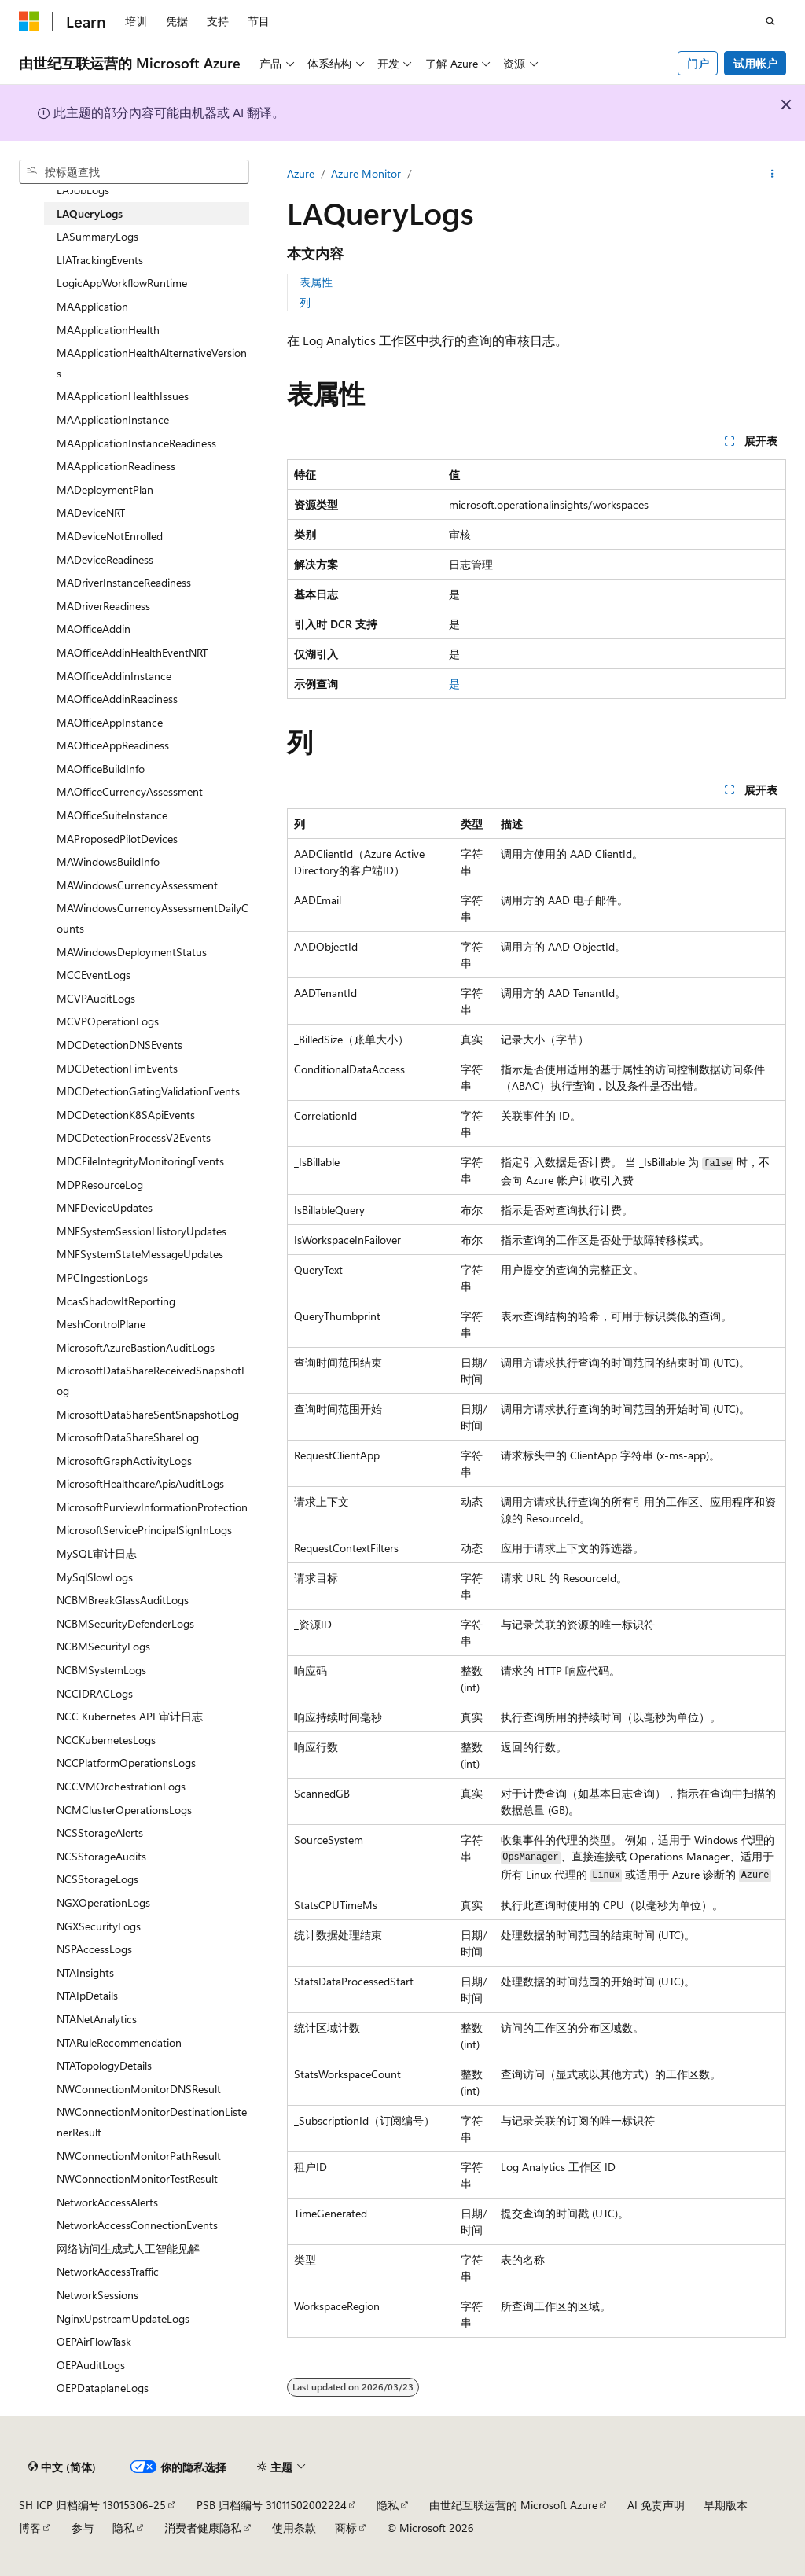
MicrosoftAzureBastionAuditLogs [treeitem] (136, 1347)
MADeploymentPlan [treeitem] (105, 489)
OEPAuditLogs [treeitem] (91, 2364)
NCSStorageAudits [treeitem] (101, 1856)
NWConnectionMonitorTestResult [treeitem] (137, 2178)
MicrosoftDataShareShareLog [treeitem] (128, 1437)
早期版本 (726, 2504)
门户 (698, 63)
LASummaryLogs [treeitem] (97, 236)
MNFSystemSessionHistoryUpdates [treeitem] (141, 1231)
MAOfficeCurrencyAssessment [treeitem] (130, 791)
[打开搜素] (770, 21)
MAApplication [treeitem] (92, 306)
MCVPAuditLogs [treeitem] (96, 998)
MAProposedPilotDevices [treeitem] (117, 838)
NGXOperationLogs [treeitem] (103, 1902)
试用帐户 (755, 63)
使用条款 (294, 2527)
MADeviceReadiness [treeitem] (105, 559)
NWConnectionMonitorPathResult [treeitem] (139, 2155)
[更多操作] (772, 173)
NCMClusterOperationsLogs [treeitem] (124, 1809)
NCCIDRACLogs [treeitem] (95, 1693)
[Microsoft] (29, 21)
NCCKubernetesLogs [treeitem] (106, 1739)
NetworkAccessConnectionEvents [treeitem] (137, 2224)
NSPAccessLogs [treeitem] (94, 1948)
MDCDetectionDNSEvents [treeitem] (119, 1044)
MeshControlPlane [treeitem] (101, 1323)
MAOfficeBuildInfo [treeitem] (101, 768)
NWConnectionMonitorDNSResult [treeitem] (139, 2088)
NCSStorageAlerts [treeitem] (100, 1832)
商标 (346, 2527)
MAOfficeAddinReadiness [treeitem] (117, 698)
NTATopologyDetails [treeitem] (104, 2065)
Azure (300, 173)
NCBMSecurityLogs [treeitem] (103, 1646)
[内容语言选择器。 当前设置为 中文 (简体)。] (62, 2466)
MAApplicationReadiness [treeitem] (116, 465)
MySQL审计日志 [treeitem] (97, 1553)
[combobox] (134, 172)
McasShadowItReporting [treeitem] (116, 1301)
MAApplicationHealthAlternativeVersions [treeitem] (152, 363)
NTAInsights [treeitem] (85, 1972)
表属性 (316, 281)
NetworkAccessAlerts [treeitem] (107, 2202)
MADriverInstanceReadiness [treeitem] (124, 582)
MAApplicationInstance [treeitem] (113, 419)
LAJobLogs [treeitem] (83, 189)
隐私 (388, 2504)
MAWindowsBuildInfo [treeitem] (108, 861)
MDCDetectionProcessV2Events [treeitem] (134, 1137)
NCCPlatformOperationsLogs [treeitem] (126, 1762)
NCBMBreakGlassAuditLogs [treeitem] (123, 1599)
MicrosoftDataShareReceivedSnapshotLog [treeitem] (152, 1380)
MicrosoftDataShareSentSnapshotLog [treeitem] (148, 1414)
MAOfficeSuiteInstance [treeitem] (112, 815)
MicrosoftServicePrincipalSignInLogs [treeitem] (144, 1529)
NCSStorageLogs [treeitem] (97, 1878)
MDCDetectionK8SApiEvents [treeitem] (126, 1114)
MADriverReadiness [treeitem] (103, 605)
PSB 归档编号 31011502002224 (272, 2504)
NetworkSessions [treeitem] (97, 2294)
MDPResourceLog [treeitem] (100, 1184)
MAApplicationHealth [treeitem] (108, 329)
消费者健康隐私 (202, 2527)
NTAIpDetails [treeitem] (87, 1995)
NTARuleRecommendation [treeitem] (119, 2042)
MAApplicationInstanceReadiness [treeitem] (136, 443)
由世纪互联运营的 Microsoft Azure (513, 2504)
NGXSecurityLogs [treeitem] (99, 1926)
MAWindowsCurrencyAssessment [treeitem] (137, 885)
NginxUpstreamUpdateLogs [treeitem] (123, 2318)
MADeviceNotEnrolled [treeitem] (110, 535)
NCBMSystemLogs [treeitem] (101, 1669)
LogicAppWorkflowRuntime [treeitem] (122, 282)
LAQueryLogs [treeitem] (90, 213)
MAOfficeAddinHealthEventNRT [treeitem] (132, 652)
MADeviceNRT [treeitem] (91, 512)
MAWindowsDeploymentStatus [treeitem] (132, 951)
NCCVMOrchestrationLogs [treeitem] (121, 1786)
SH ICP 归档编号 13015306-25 (92, 2504)
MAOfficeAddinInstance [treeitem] (114, 675)
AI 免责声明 (656, 2504)
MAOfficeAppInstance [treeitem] (110, 722)
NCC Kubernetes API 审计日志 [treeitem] (130, 1716)
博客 (30, 2527)
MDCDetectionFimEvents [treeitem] (117, 1068)
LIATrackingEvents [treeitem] (100, 259)
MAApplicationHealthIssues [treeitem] (123, 395)
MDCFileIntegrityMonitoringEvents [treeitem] (140, 1161)
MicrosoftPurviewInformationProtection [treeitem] (152, 1507)
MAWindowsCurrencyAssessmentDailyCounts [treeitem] (152, 918)
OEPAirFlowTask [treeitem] (94, 2341)
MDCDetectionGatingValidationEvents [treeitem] (148, 1091)
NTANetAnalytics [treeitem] (97, 2018)
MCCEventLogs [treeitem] (93, 974)
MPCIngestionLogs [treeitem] (102, 1277)
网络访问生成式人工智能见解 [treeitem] (128, 2248)
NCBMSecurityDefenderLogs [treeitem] (125, 1623)
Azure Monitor (366, 173)
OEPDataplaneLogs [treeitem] (103, 2387)
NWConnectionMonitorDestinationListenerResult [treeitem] (152, 2122)
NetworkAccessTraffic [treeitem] (108, 2271)
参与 (83, 2527)
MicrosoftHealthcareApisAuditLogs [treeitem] (140, 1483)
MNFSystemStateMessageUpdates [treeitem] (140, 1253)
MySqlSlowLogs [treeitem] (95, 1577)
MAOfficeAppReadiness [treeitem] (113, 745)
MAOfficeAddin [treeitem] (93, 628)
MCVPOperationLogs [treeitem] (108, 1021)
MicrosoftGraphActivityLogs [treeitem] (124, 1460)
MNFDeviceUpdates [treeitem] (105, 1207)
